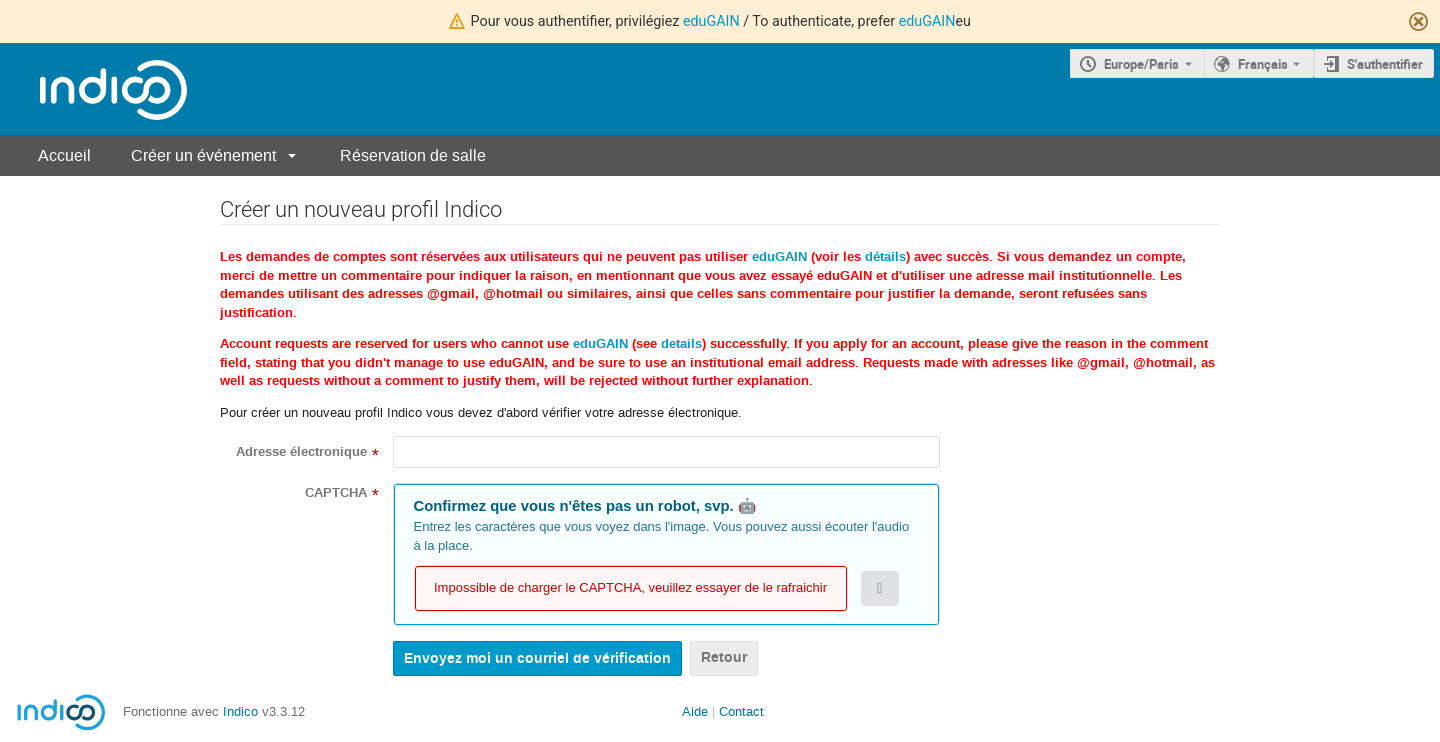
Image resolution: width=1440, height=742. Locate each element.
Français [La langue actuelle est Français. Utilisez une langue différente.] (1263, 64)
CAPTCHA (336, 493)
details (681, 344)
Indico (240, 711)
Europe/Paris (1141, 64)
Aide (695, 711)
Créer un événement (203, 155)
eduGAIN (711, 21)
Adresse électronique (301, 452)
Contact (741, 711)
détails (885, 257)
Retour (724, 657)
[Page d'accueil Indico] (93, 89)
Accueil (64, 155)
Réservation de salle (413, 155)
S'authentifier (1385, 64)
